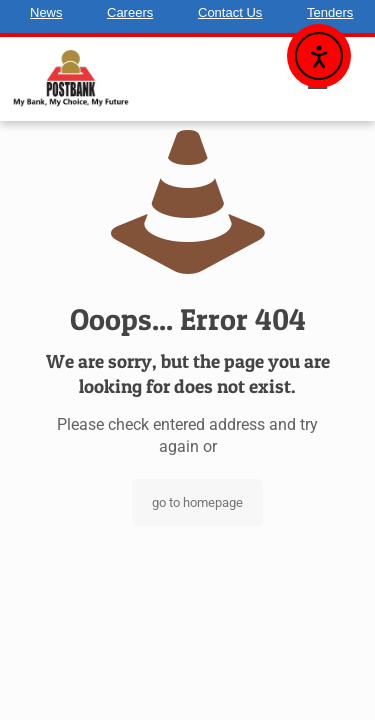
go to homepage (197, 502)
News (46, 12)
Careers (130, 12)
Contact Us (230, 12)
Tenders (330, 12)
